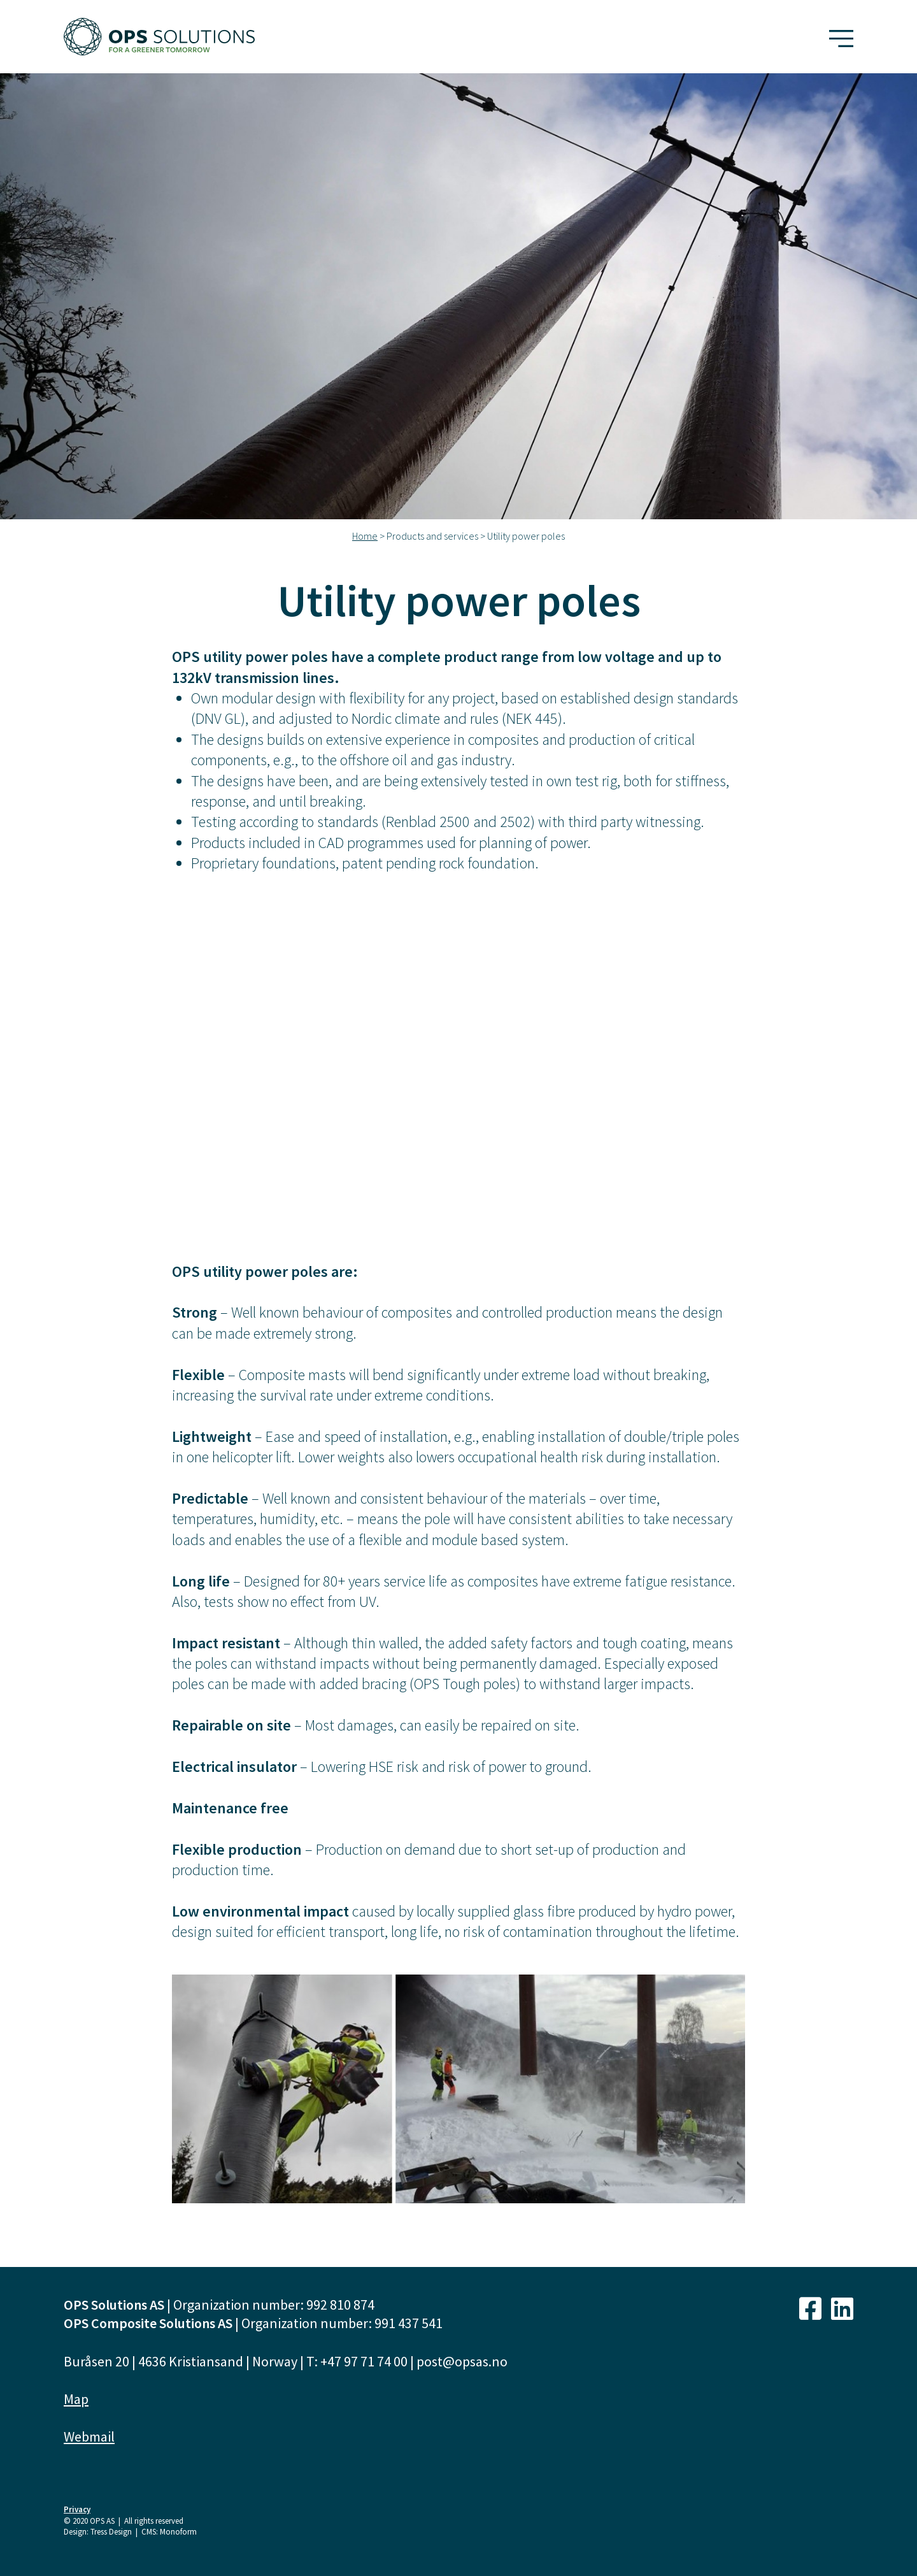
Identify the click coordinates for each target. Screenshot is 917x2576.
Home (365, 535)
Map (76, 2399)
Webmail (89, 2436)
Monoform (178, 2531)
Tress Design (111, 2531)
